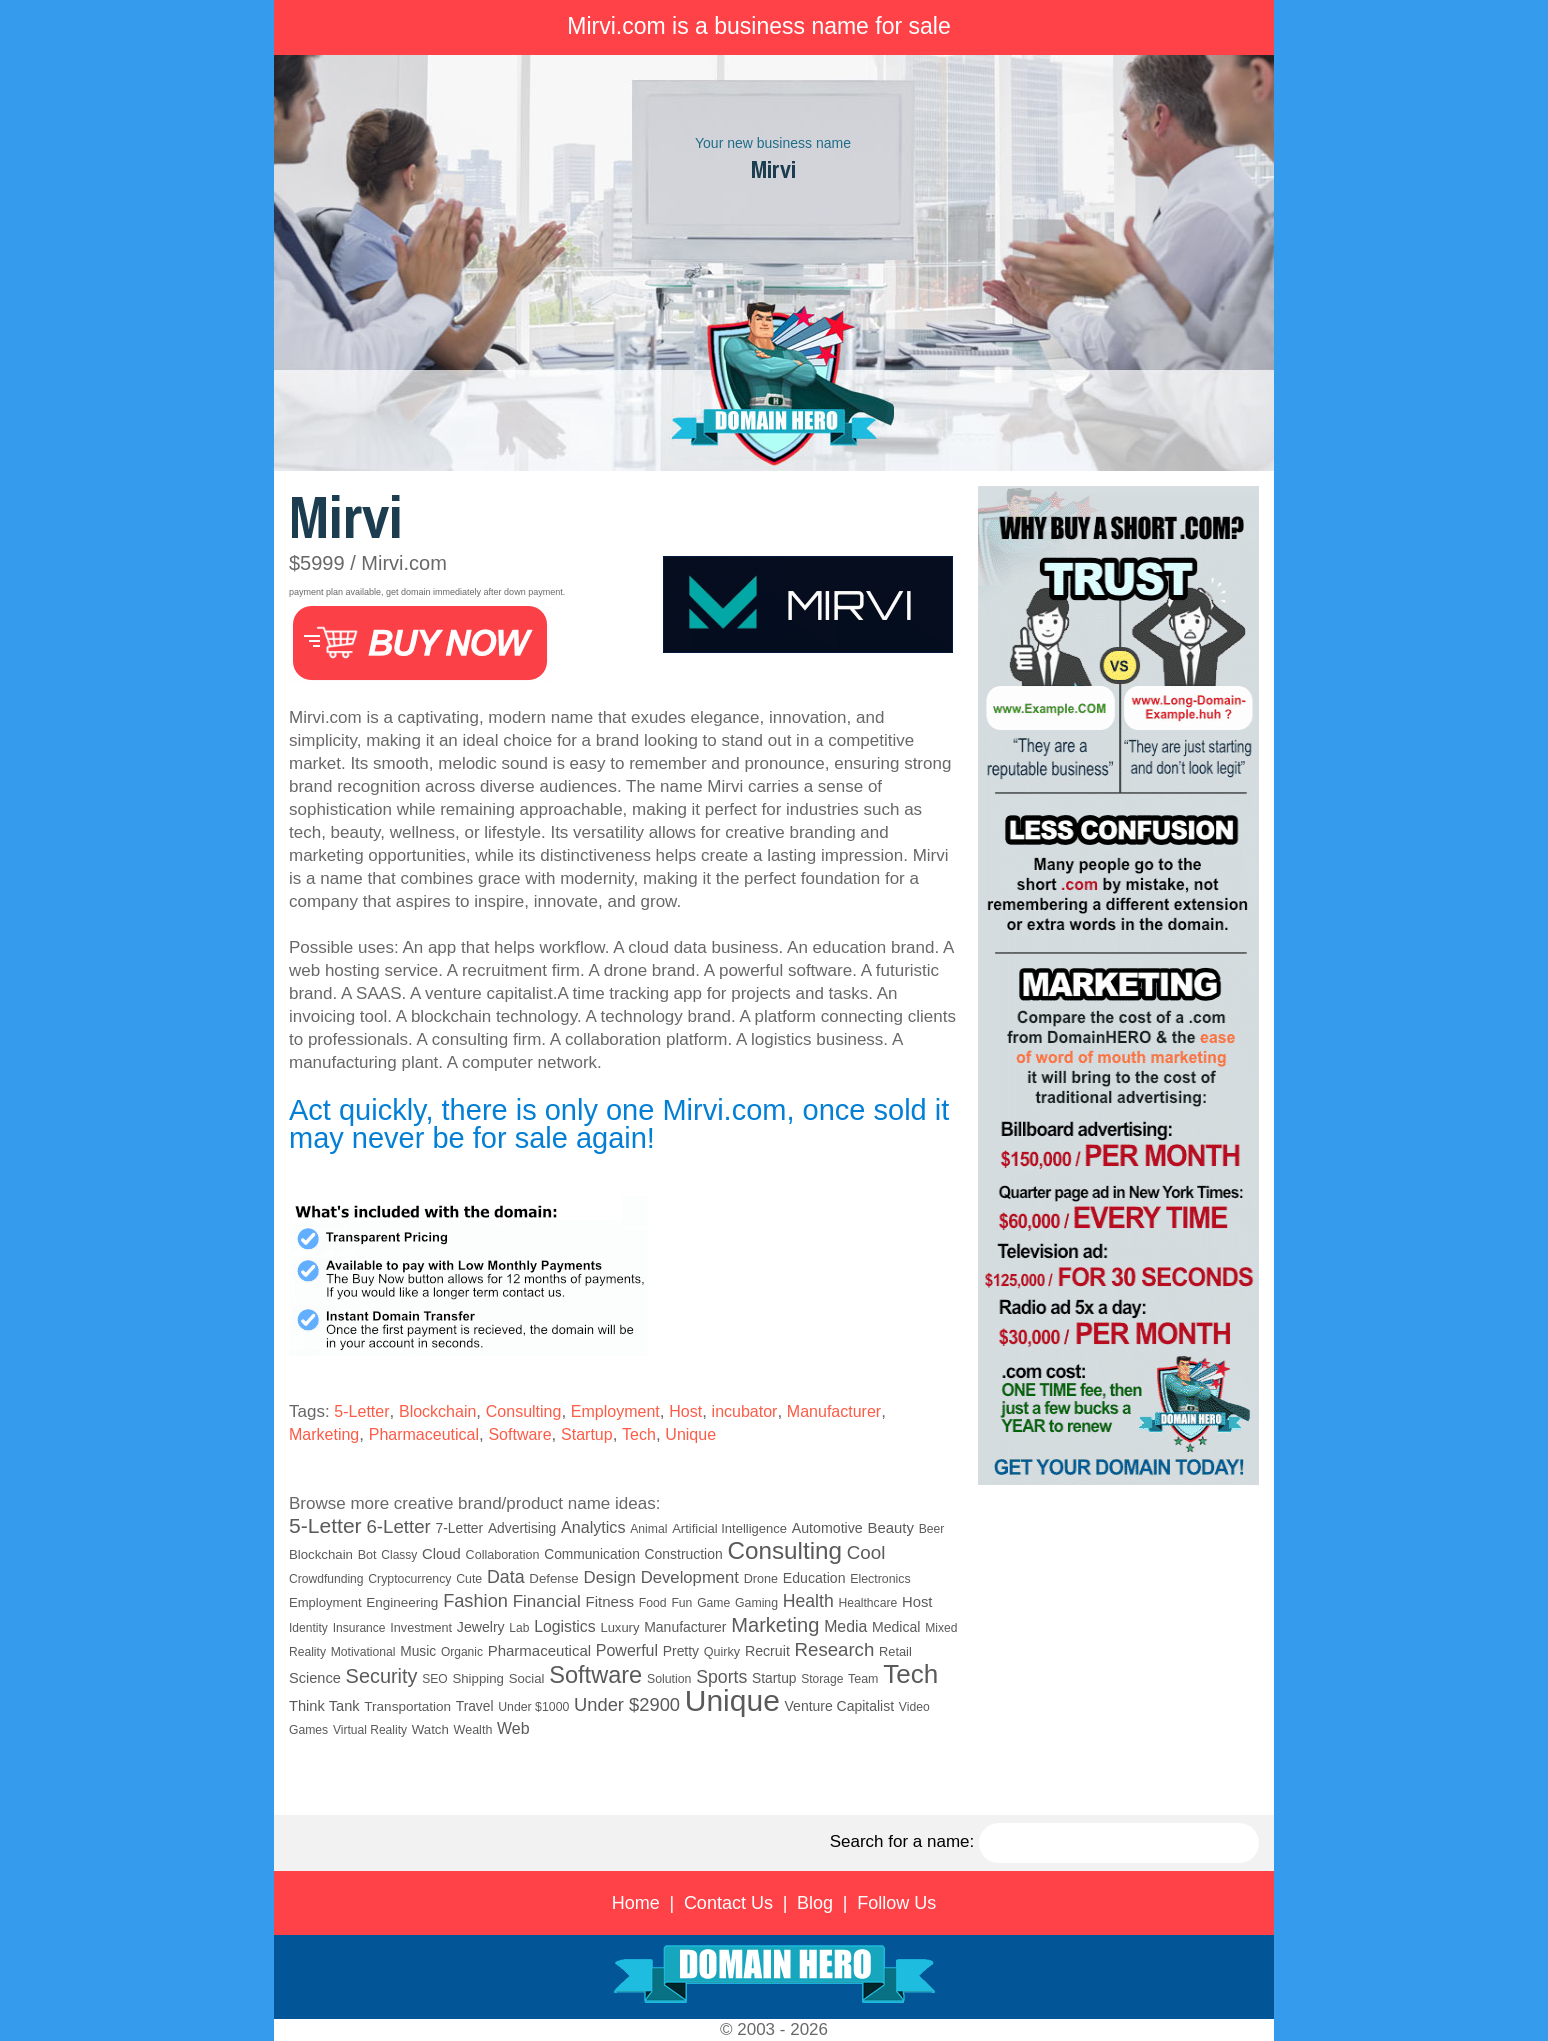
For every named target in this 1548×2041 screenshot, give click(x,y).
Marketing (324, 1434)
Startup (587, 1434)
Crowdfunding (326, 1579)
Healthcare (867, 1603)
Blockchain (437, 1411)
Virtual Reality (370, 1730)
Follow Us (896, 1903)
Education (814, 1578)
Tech (639, 1434)
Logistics (565, 1626)
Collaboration (503, 1555)
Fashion (475, 1601)
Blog (815, 1903)
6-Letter (398, 1526)
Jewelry (481, 1627)
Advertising (522, 1528)
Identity (308, 1628)
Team (863, 1679)
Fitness (610, 1601)
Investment (421, 1628)
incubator (745, 1411)
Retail (895, 1651)
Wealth (473, 1730)
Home (636, 1903)
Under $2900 (627, 1704)
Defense (553, 1578)
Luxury (619, 1627)
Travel (475, 1706)
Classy (399, 1555)
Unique (690, 1434)
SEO (434, 1679)
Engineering (402, 1602)
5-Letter (361, 1411)
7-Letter (460, 1528)
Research (835, 1649)
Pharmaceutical (424, 1434)
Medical (896, 1627)
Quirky (722, 1652)
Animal (648, 1529)
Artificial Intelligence (729, 1528)
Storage (822, 1679)
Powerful (627, 1650)
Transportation (407, 1706)
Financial (547, 1601)
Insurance (359, 1628)
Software (519, 1434)
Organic (462, 1652)
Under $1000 (533, 1707)
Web (513, 1728)
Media (845, 1626)
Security (382, 1676)
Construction (684, 1554)
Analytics (593, 1527)
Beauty (890, 1527)
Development (690, 1577)
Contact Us (728, 1903)
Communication (592, 1554)
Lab (519, 1628)
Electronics (880, 1579)
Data (506, 1577)
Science (315, 1678)
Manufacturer (834, 1411)
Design (609, 1577)
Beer (932, 1529)
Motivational (363, 1652)
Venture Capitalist (840, 1706)
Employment (615, 1411)
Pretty (681, 1651)
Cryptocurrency (409, 1579)
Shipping (478, 1678)
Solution (669, 1679)
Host (685, 1411)
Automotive (827, 1528)
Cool (866, 1552)
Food (653, 1603)
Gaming (756, 1603)
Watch (430, 1729)
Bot (367, 1555)
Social (527, 1678)
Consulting (524, 1411)
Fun (681, 1603)
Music (418, 1651)
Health (808, 1601)
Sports (721, 1677)
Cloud (441, 1554)
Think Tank (324, 1706)
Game (713, 1603)
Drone (761, 1579)
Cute (469, 1579)
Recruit (767, 1651)
